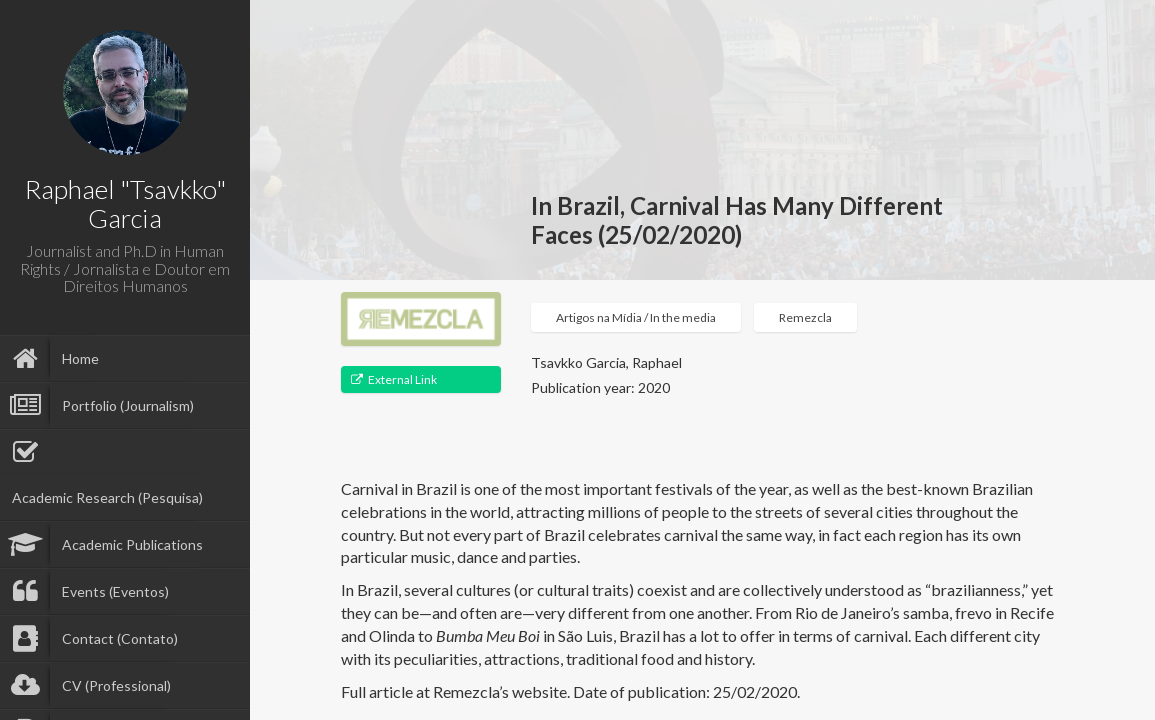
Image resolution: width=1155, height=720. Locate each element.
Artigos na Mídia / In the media (636, 317)
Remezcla (805, 317)
